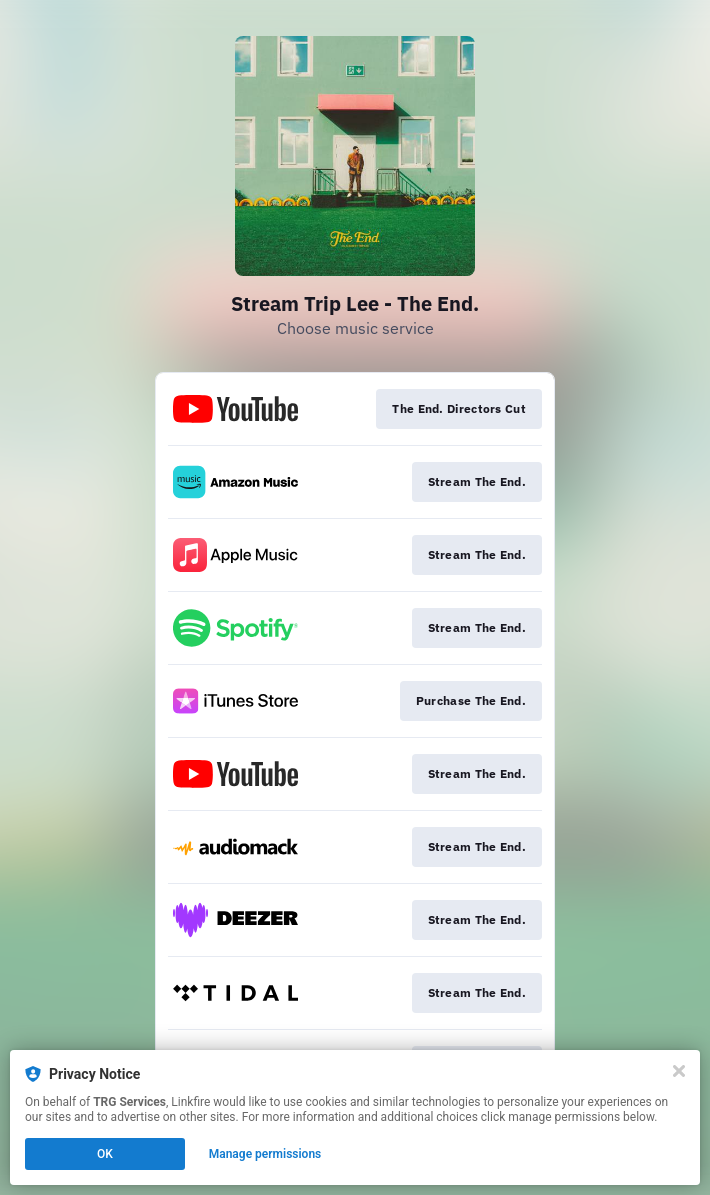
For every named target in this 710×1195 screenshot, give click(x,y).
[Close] (679, 1071)
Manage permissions (265, 1154)
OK (105, 1154)
